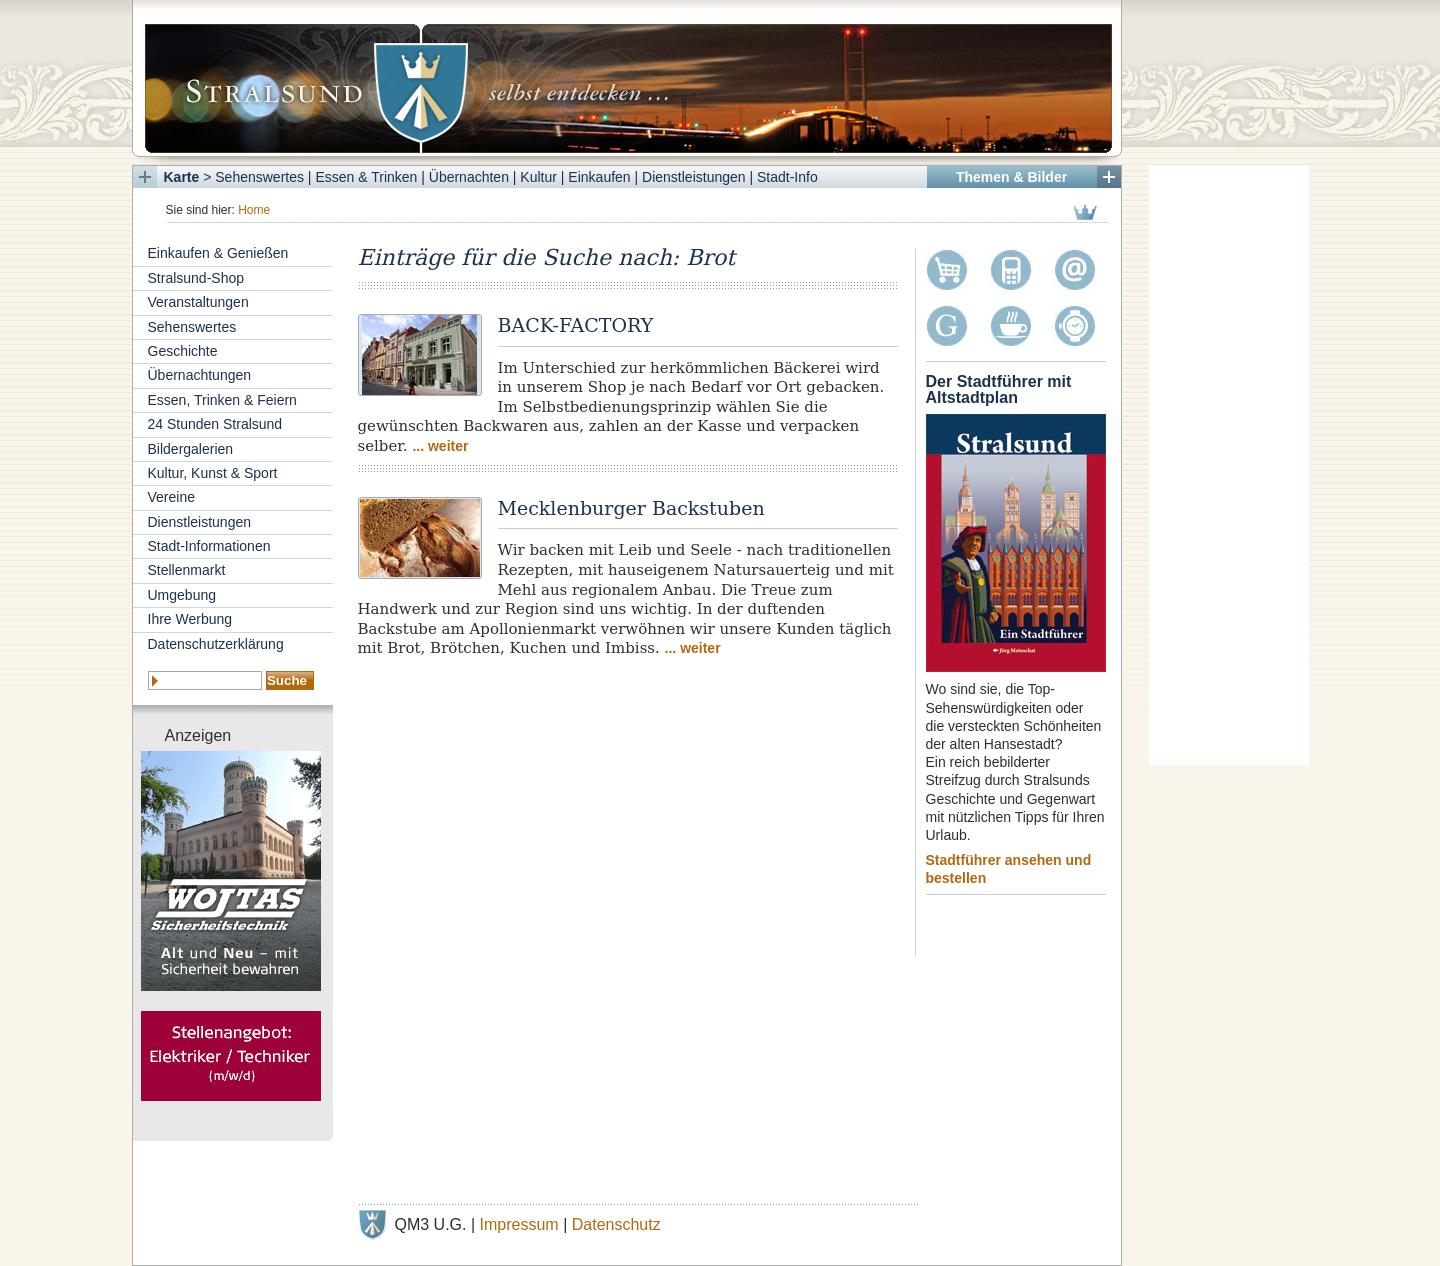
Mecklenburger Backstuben (631, 508)
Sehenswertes (259, 177)
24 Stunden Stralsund (215, 424)
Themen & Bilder (1011, 177)
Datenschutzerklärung (216, 644)
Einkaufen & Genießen (218, 253)
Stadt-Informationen (209, 546)
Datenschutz (616, 1224)
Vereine (171, 497)
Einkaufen (599, 177)
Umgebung (182, 595)
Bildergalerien (191, 449)
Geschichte (183, 351)
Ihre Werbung (190, 619)
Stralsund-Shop (196, 278)
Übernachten (469, 177)
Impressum (519, 1224)
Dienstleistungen (694, 177)
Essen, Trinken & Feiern (222, 400)
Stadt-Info (787, 177)
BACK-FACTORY (576, 325)
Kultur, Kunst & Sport (213, 473)
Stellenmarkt (187, 570)
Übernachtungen (200, 375)
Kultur (538, 177)
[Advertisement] (1229, 465)
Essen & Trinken (366, 177)
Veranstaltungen (198, 302)
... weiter (440, 446)
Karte (182, 177)
